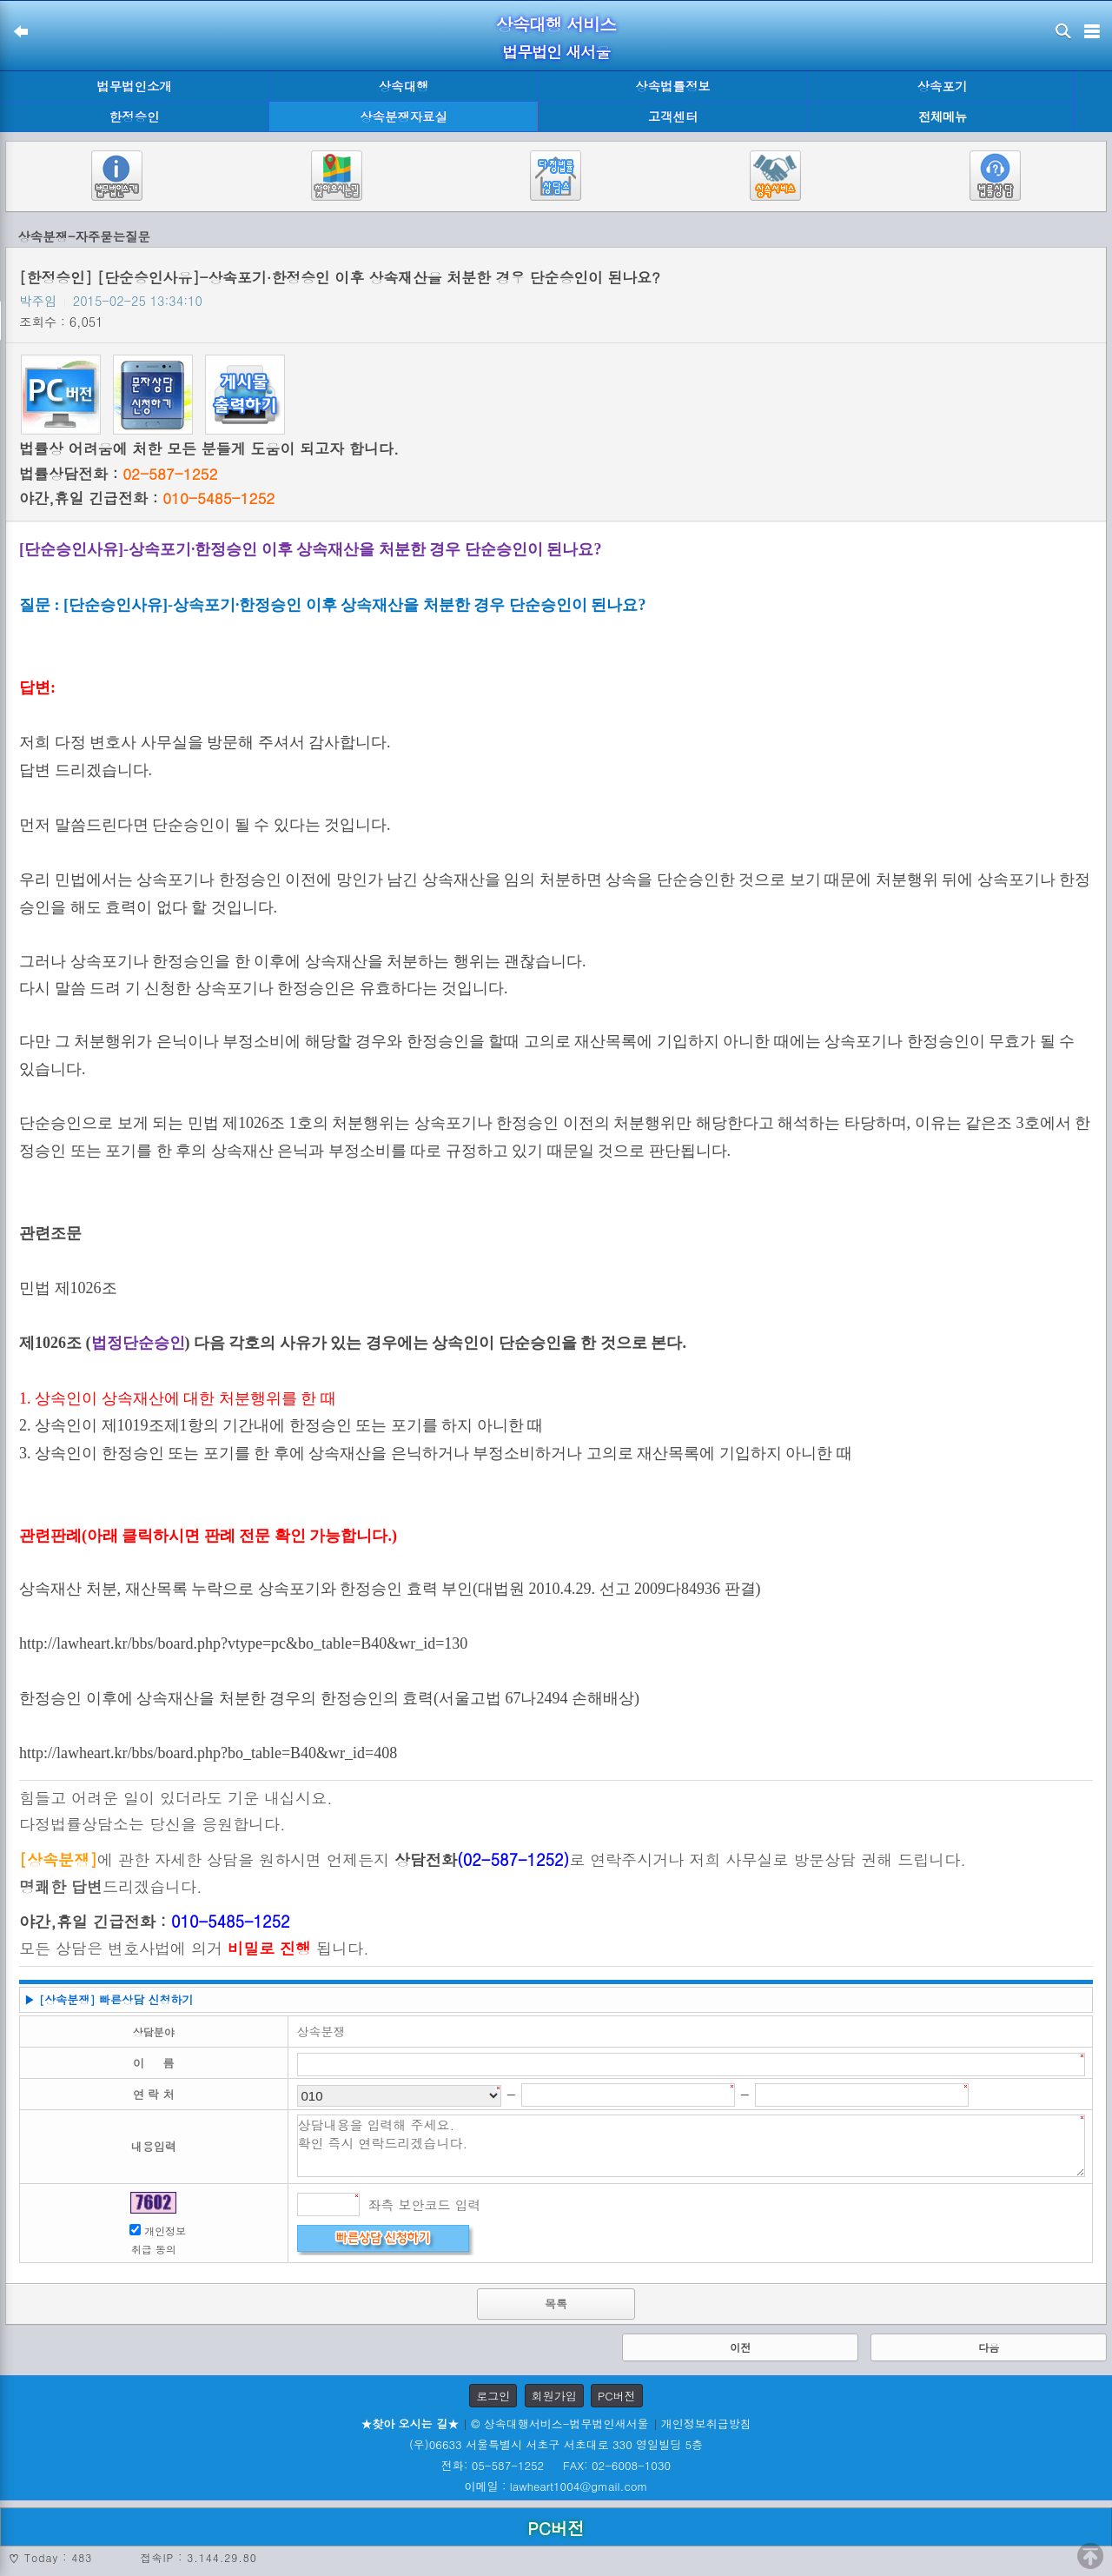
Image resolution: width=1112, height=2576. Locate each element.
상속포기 (942, 86)
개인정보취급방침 (706, 2423)
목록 (556, 2303)
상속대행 (404, 86)
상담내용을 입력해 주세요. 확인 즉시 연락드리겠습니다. (691, 2146)
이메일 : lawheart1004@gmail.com (556, 2486)
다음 (988, 2347)
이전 (740, 2347)
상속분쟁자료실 (403, 116)
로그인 (493, 2395)
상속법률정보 (672, 86)
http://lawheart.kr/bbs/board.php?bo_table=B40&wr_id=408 (208, 1753)
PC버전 (617, 2395)
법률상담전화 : (118, 473)
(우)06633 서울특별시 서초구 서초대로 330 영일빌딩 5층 (556, 2444)
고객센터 (673, 116)
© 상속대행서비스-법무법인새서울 (559, 2423)
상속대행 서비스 (556, 24)
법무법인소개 (133, 86)
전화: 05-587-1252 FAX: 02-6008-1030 (556, 2465)
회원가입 (554, 2395)
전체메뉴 (942, 116)
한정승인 (134, 116)
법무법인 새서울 (556, 52)
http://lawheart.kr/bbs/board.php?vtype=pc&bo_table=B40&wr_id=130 (243, 1643)
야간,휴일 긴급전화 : (147, 498)
